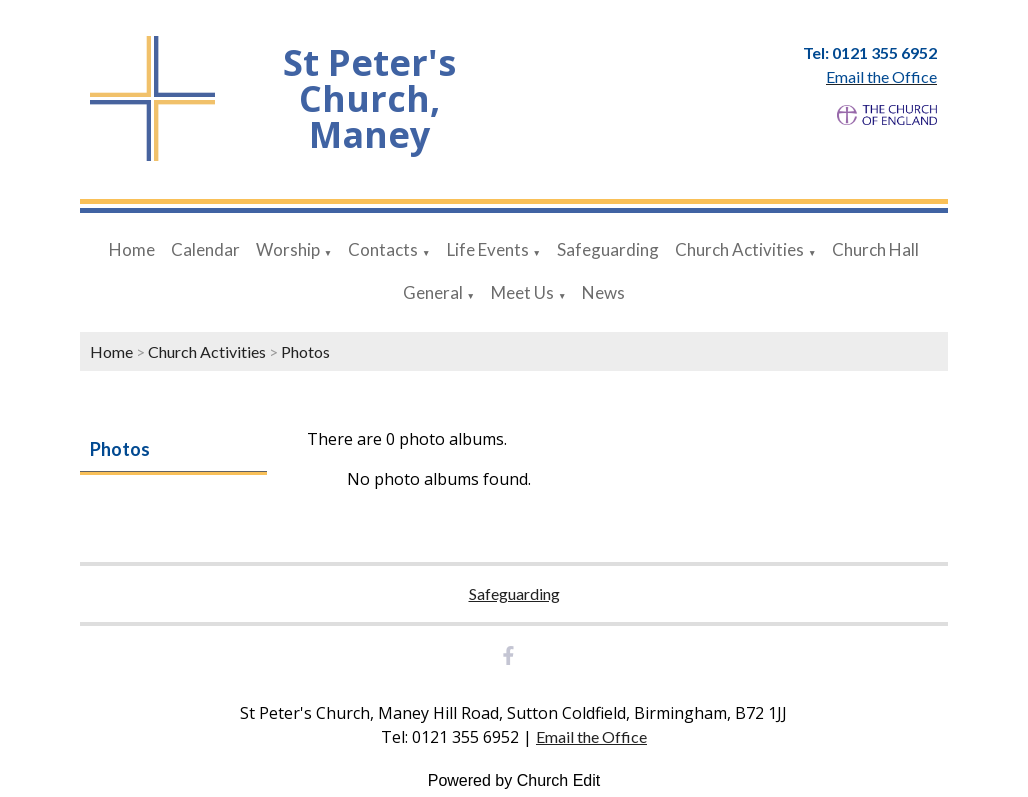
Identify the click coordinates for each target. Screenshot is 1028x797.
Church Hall (875, 249)
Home (132, 249)
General (433, 292)
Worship (288, 249)
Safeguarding (608, 249)
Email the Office (591, 736)
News (603, 292)
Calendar (205, 249)
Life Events (488, 249)
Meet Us (522, 292)
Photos (305, 351)
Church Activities (739, 249)
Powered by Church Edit (514, 780)
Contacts (383, 249)
